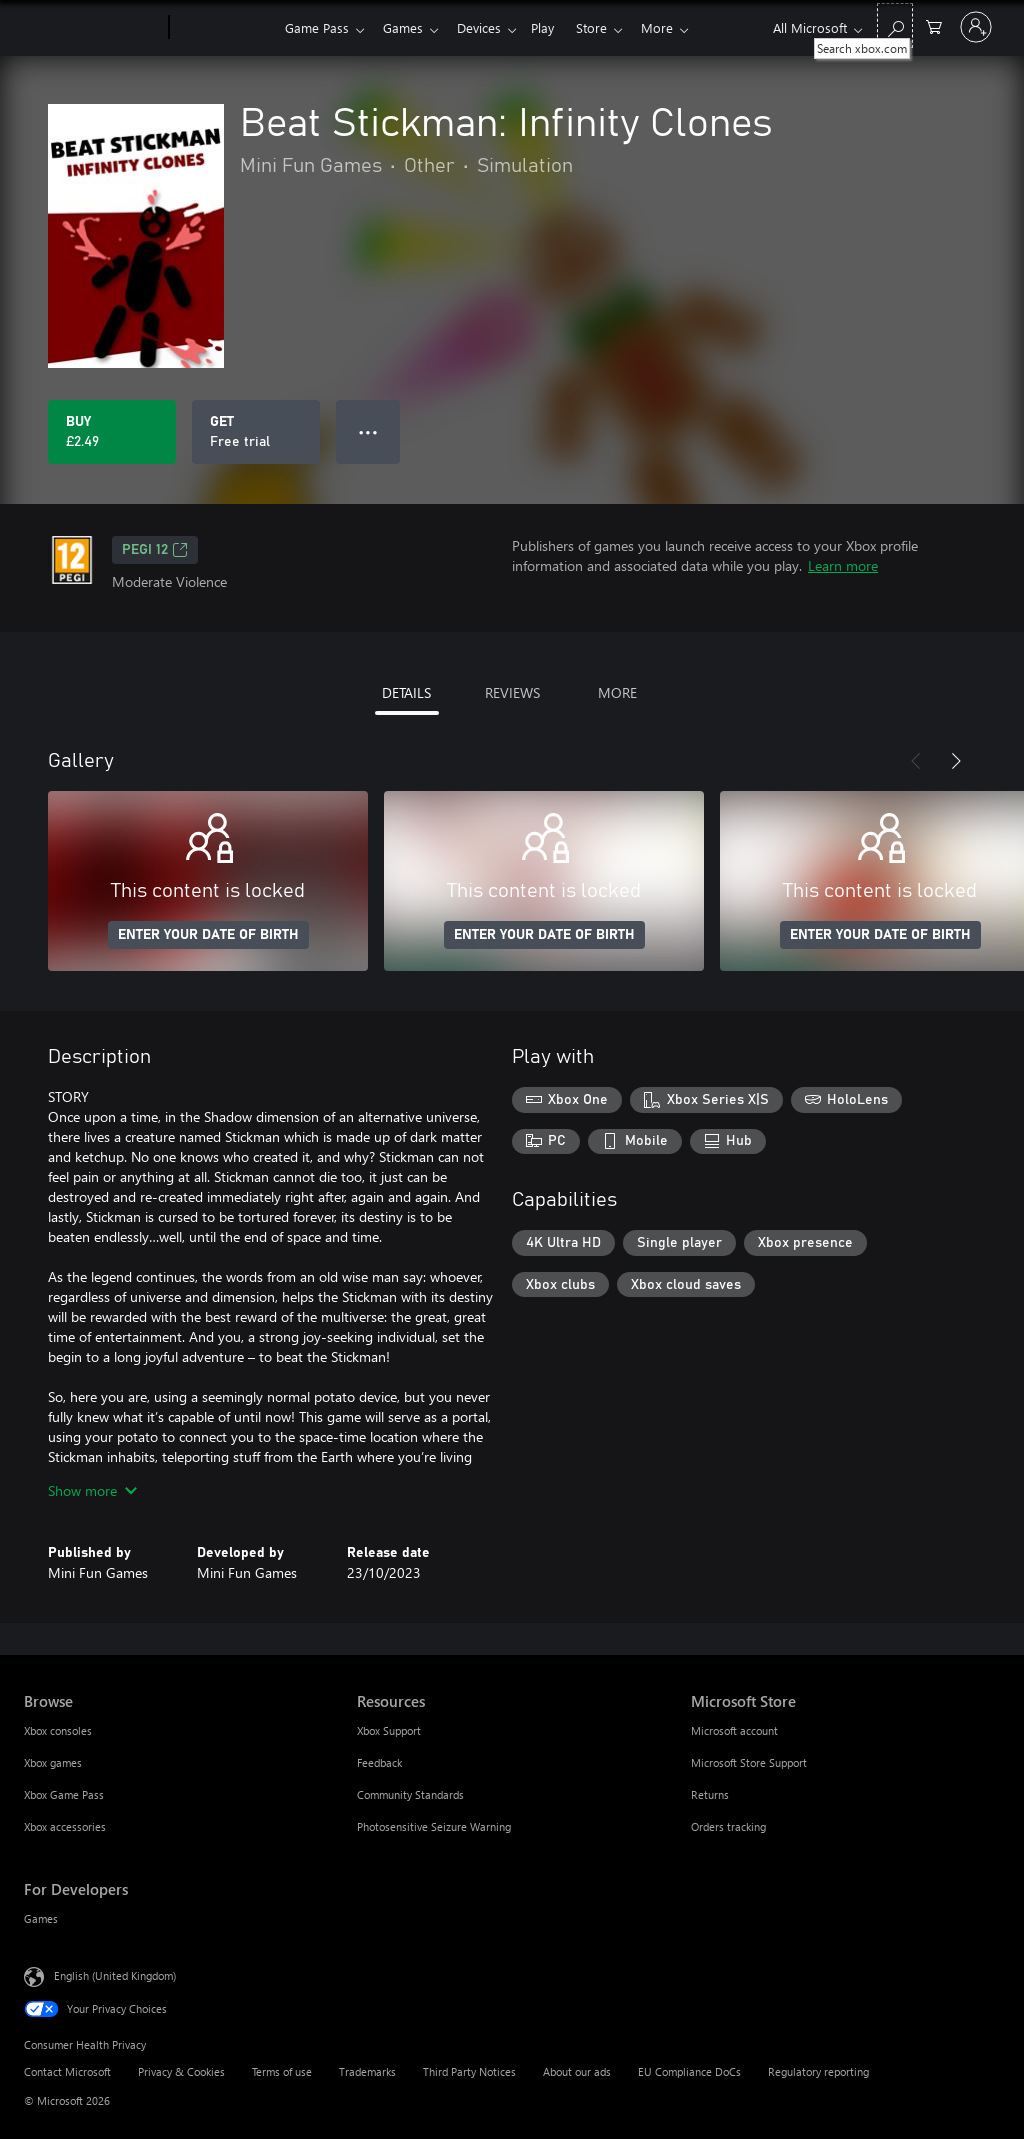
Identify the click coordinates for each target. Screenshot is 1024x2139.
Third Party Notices (469, 2071)
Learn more (843, 565)
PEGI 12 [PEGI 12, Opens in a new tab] (155, 550)
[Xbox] (224, 28)
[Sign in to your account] (976, 27)
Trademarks (367, 2071)
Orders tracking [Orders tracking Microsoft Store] (728, 1826)
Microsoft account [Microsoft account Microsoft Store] (734, 1730)
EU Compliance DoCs (689, 2071)
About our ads (577, 2071)
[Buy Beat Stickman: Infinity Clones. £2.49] (112, 432)
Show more (92, 1490)
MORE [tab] (617, 692)
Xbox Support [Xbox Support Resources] (389, 1730)
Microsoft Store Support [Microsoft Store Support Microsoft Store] (749, 1762)
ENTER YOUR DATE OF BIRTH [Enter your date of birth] (208, 935)
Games (407, 27)
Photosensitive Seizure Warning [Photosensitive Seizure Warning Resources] (434, 1826)
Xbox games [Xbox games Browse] (53, 1762)
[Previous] (916, 761)
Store (607, 27)
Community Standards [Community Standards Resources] (410, 1794)
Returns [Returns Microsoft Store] (710, 1794)
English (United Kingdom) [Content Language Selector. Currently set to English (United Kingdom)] (115, 1975)
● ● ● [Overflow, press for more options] (368, 431)
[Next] (956, 761)
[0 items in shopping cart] (934, 25)
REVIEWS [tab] (512, 692)
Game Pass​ (317, 27)
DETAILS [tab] (406, 692)
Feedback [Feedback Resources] (379, 1762)
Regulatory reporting (818, 2071)
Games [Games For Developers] (41, 1918)
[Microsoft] (92, 28)
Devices (487, 27)
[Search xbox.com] (895, 25)
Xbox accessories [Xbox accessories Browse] (65, 1826)
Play (554, 27)
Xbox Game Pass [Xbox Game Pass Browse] (64, 1794)
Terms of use (282, 2071)
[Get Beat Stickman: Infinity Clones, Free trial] (256, 432)
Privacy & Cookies (181, 2071)
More (677, 27)
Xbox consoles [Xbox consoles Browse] (58, 1730)
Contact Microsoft (67, 2071)
